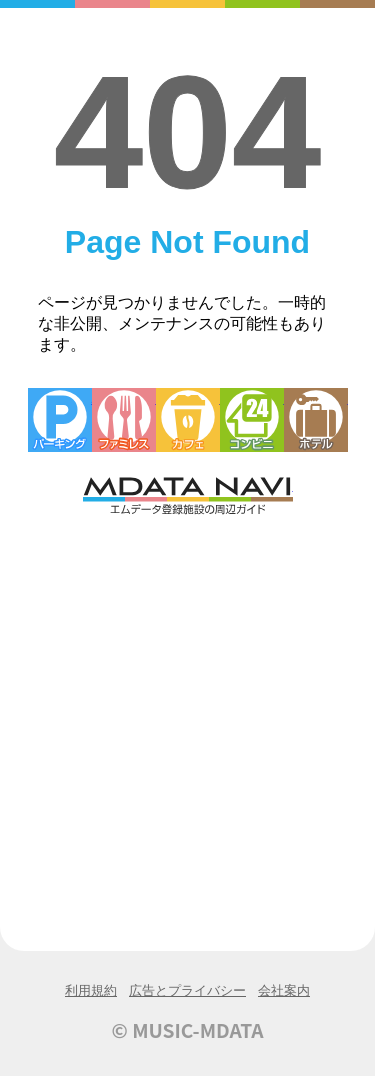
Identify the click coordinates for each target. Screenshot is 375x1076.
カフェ (188, 420)
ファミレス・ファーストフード (124, 420)
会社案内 (284, 990)
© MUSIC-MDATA (188, 1030)
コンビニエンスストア (252, 420)
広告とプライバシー (187, 990)
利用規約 (91, 990)
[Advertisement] (187, 715)
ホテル (316, 420)
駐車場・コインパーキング (60, 420)
